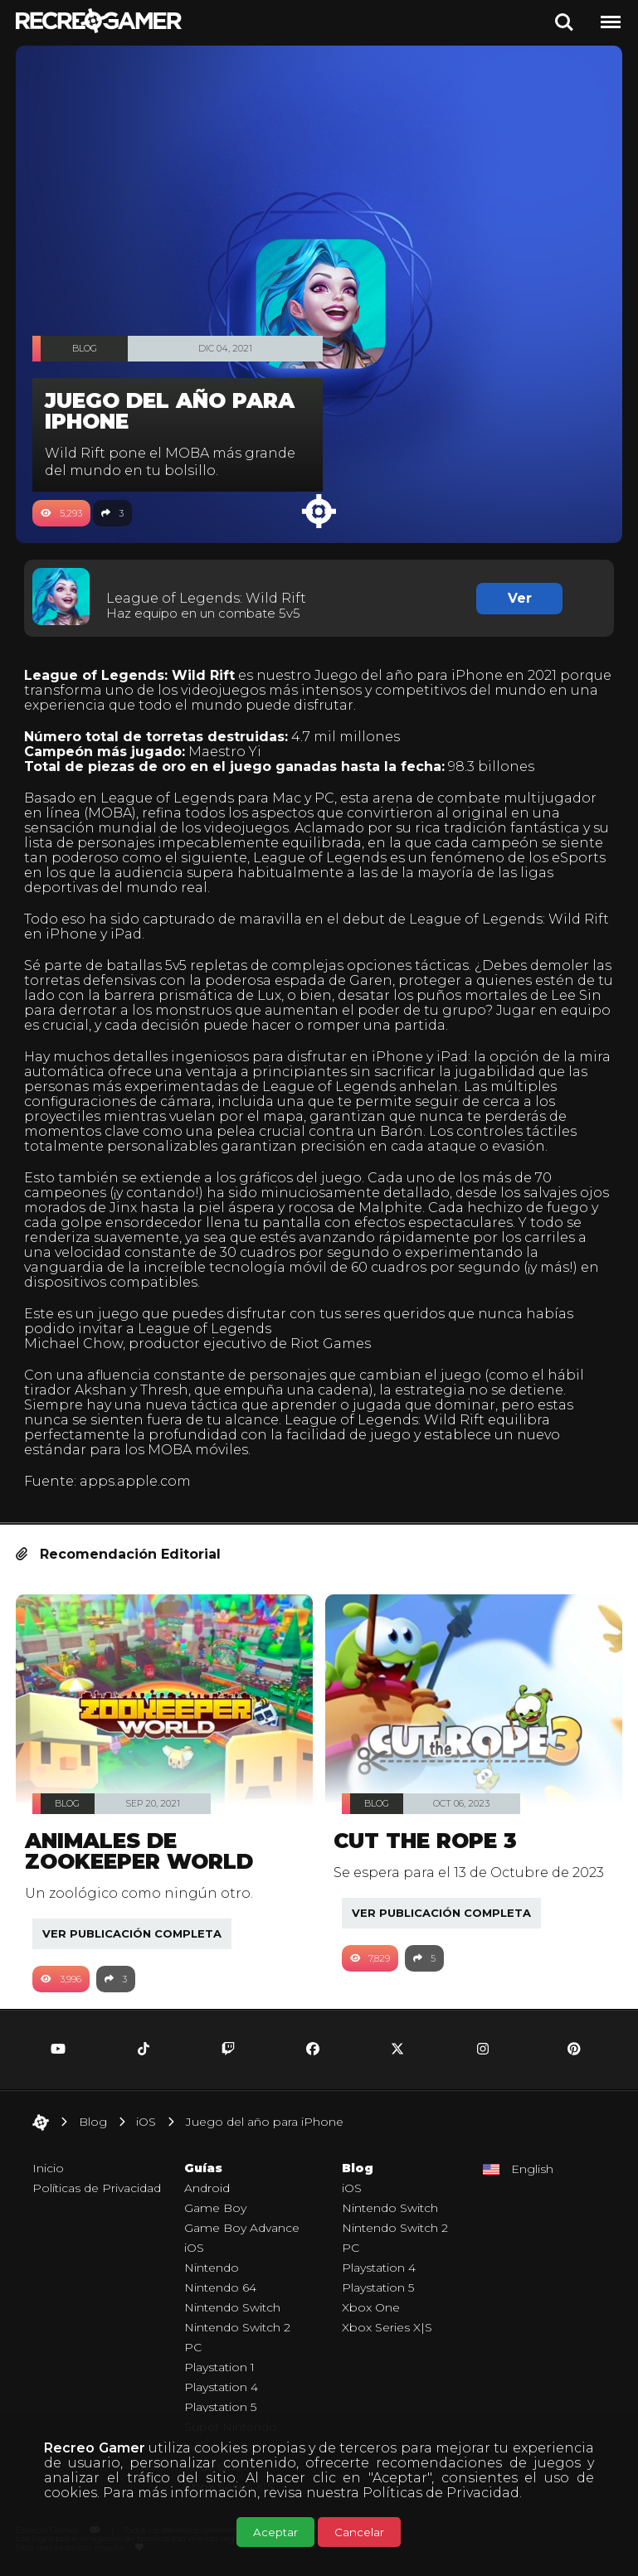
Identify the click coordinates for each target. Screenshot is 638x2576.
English (532, 2168)
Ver (520, 598)
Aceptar (275, 2532)
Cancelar (359, 2532)
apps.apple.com (135, 1481)
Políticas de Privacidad (441, 2493)
